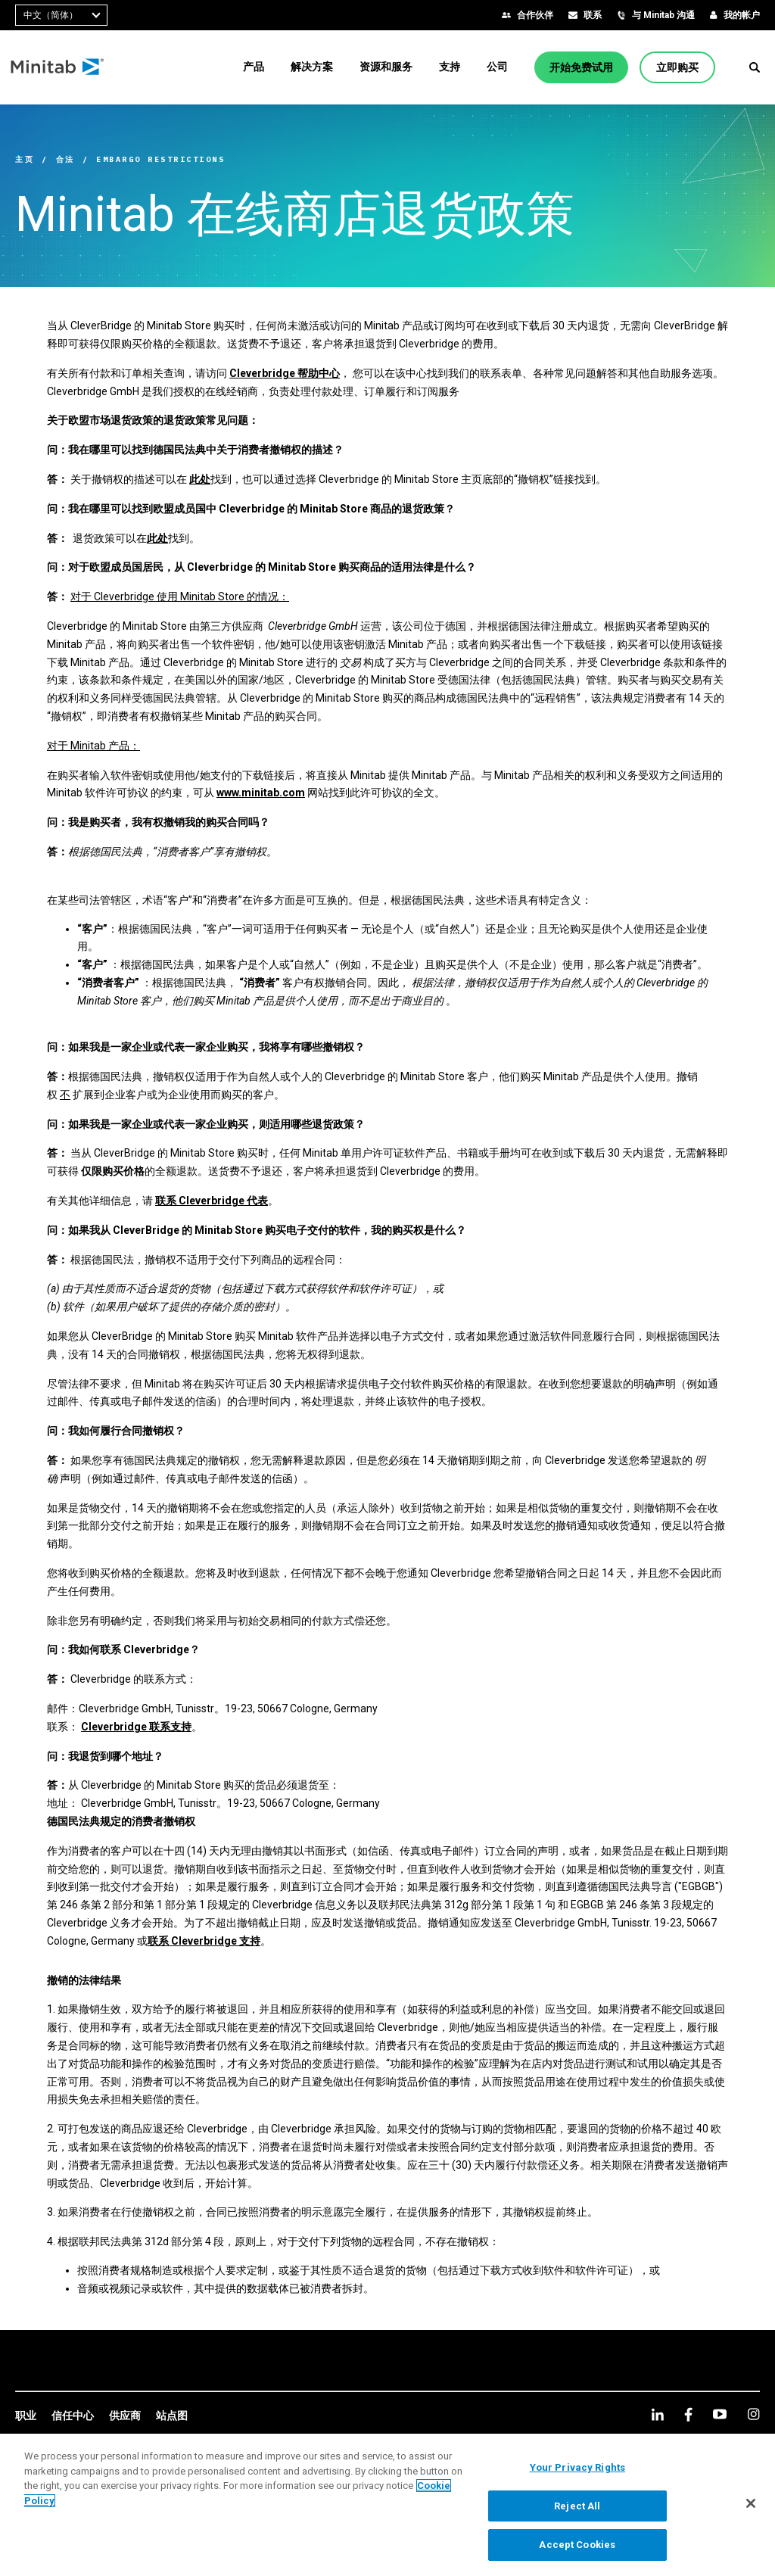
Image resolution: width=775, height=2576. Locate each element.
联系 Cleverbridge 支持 (204, 1941)
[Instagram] (753, 2414)
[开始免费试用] (581, 67)
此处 (199, 479)
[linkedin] (658, 2414)
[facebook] (688, 2414)
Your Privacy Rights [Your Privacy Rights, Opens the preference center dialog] (577, 2472)
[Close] (750, 2508)
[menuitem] (253, 67)
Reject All (577, 2511)
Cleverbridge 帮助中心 (284, 373)
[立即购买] (677, 67)
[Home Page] (62, 67)
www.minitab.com (260, 793)
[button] (754, 67)
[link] (25, 2416)
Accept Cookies (577, 2550)
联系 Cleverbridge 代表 (211, 1201)
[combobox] (61, 15)
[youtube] (720, 2414)
